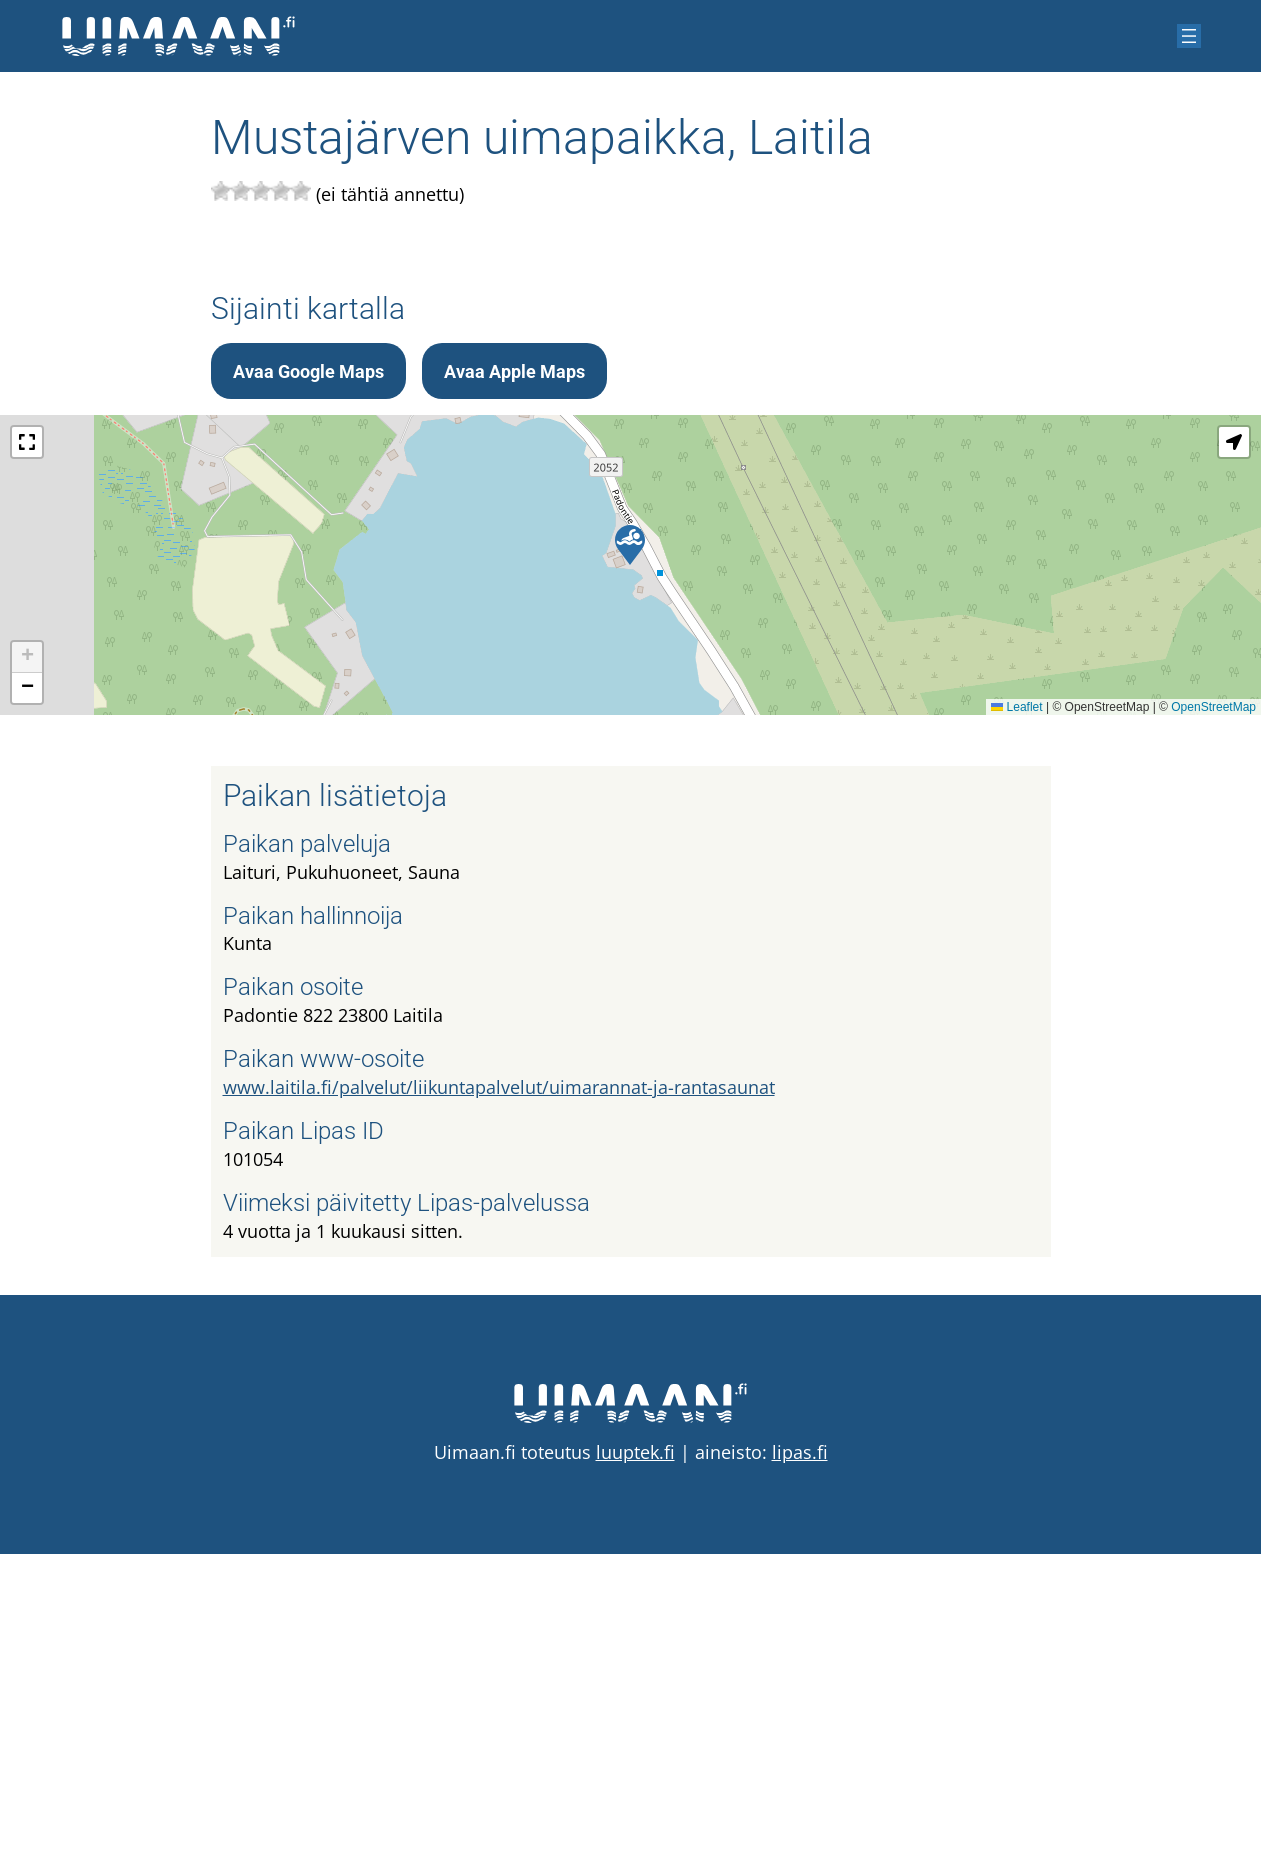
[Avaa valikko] (1189, 36)
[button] (630, 841)
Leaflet (1016, 1003)
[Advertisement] (631, 397)
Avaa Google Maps (308, 667)
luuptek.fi (635, 1748)
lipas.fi (800, 1748)
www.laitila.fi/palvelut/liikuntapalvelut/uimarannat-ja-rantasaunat (499, 1383)
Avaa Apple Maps (514, 667)
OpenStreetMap (1213, 1003)
